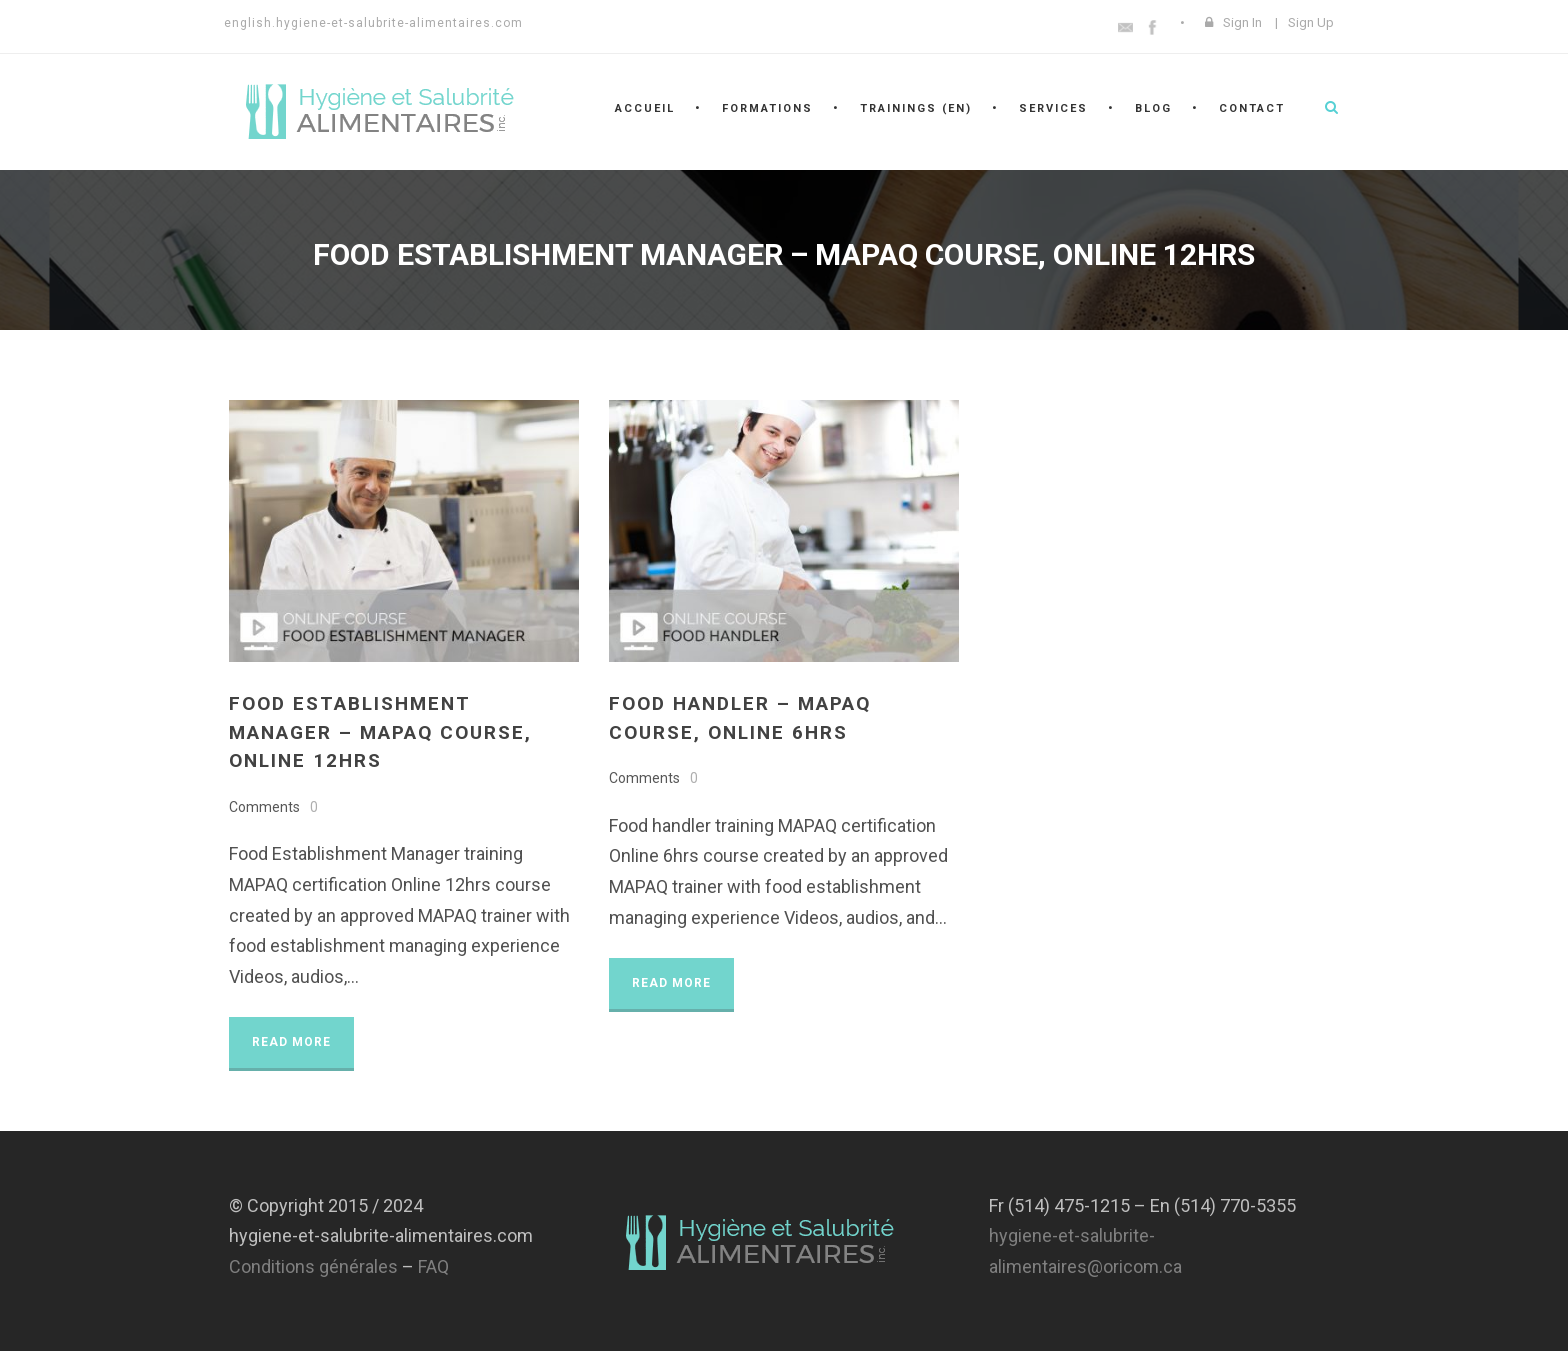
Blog (1153, 108)
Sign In (1242, 22)
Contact (1252, 108)
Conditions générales (313, 1266)
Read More (291, 1042)
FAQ (433, 1266)
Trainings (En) (916, 108)
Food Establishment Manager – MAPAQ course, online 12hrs (380, 732)
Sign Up (1311, 22)
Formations (767, 108)
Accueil (645, 108)
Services (1053, 108)
